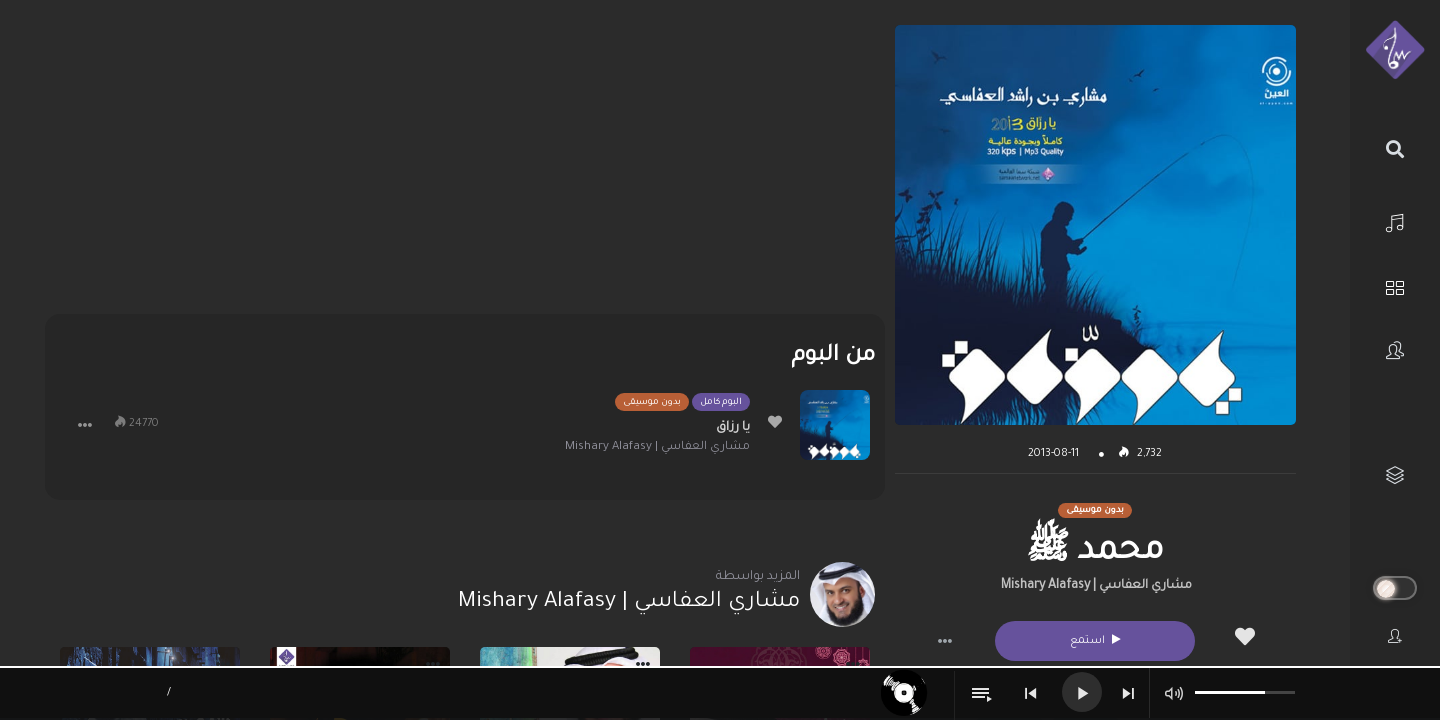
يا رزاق (733, 428)
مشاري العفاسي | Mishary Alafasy (1096, 586)
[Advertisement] (464, 165)
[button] (945, 641)
